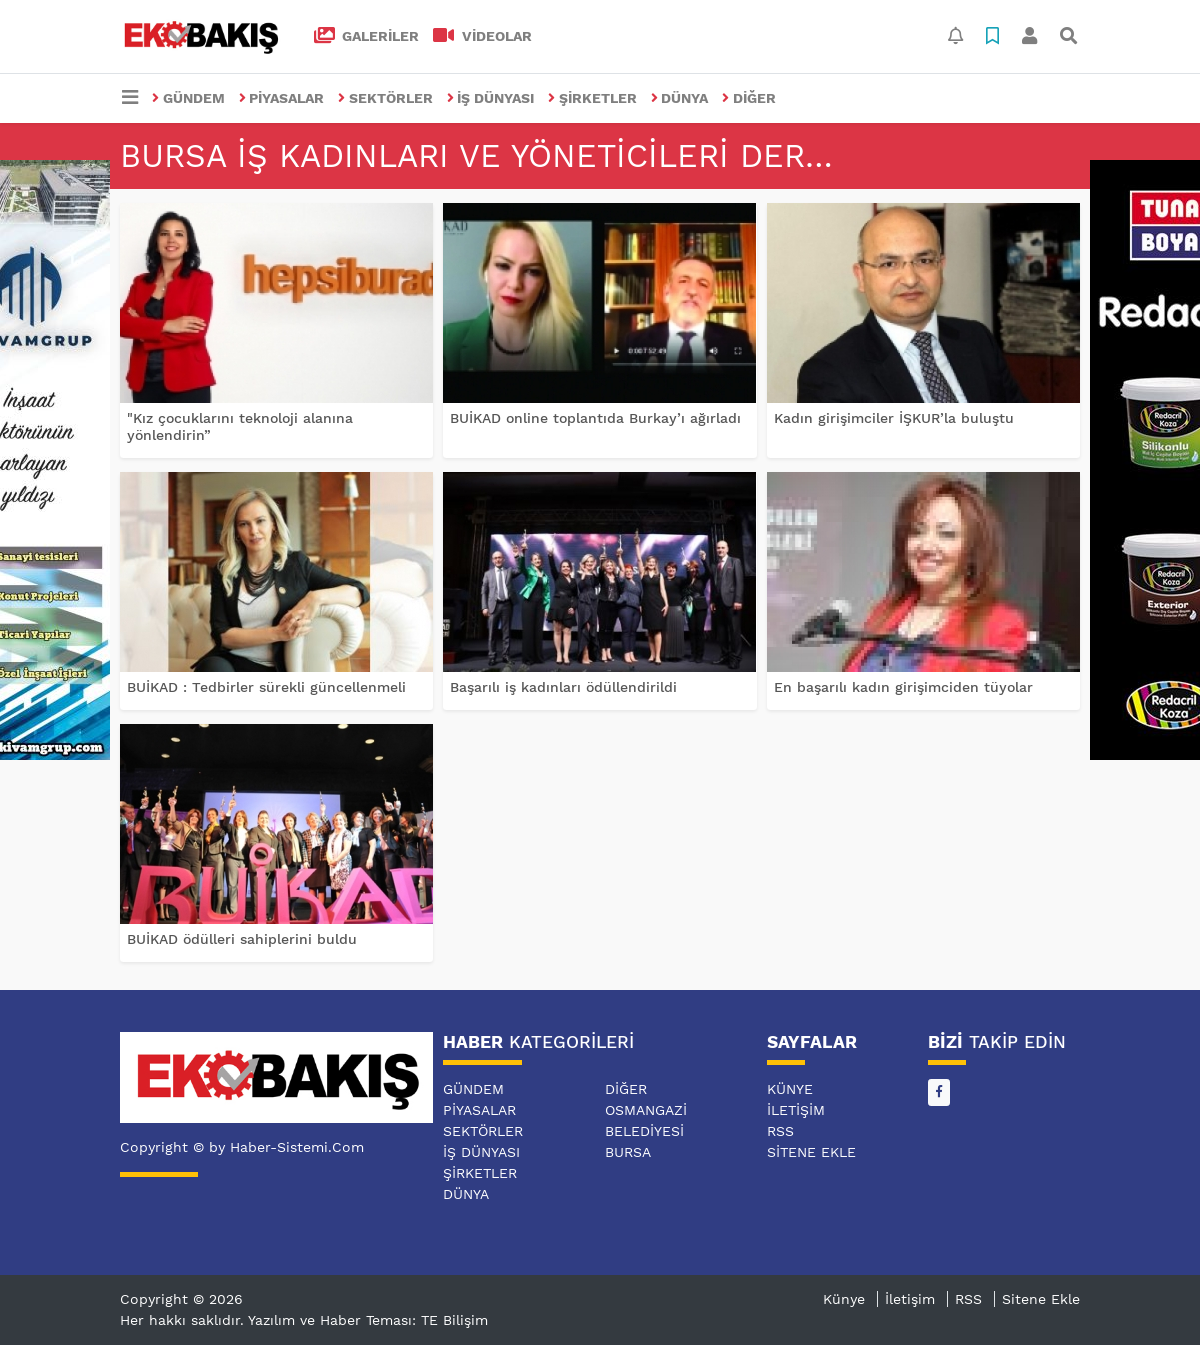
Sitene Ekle (811, 1152)
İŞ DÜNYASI (491, 98)
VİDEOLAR (482, 36)
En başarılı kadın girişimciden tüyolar (903, 687)
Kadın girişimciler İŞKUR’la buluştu (894, 418)
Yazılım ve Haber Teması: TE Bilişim (368, 1320)
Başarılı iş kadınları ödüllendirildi (563, 687)
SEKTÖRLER (385, 98)
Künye (790, 1089)
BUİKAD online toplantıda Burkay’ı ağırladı (595, 418)
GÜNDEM (188, 98)
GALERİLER (367, 36)
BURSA (628, 1152)
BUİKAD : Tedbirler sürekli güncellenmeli (266, 687)
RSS (780, 1131)
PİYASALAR (282, 98)
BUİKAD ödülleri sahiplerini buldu (242, 939)
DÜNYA (680, 98)
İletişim (796, 1110)
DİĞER (749, 98)
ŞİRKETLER (592, 98)
